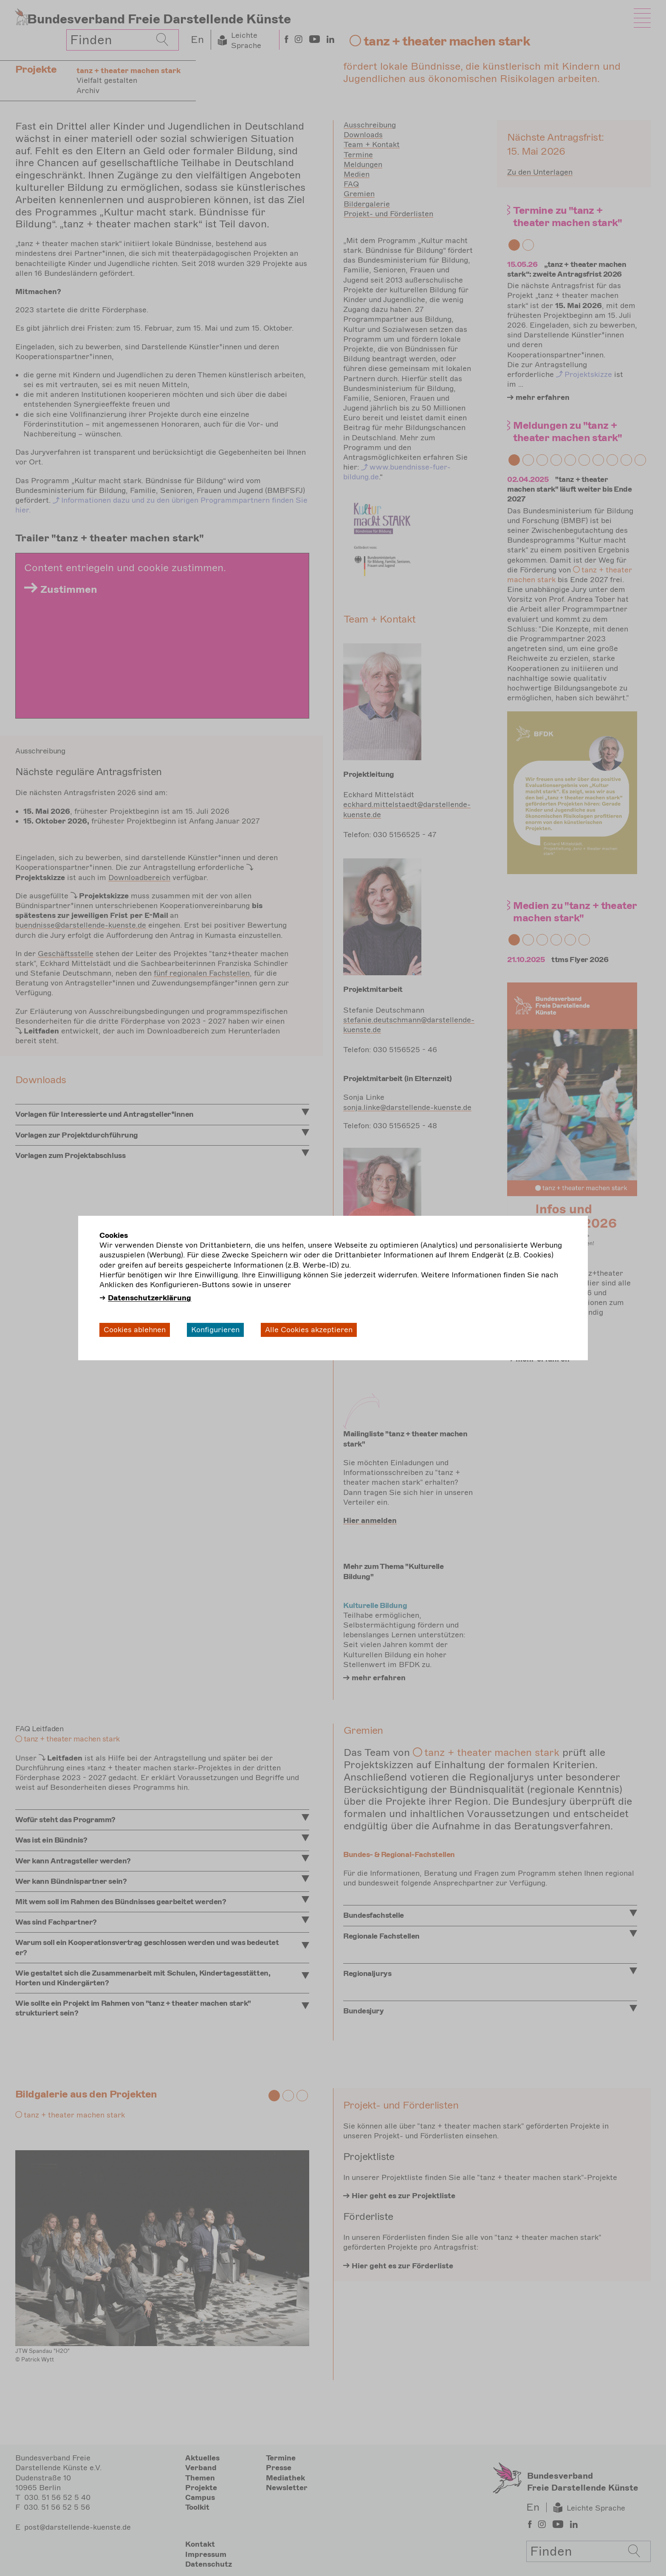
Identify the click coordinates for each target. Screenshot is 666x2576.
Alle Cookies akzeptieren (309, 1329)
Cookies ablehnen (135, 1329)
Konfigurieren (215, 1329)
